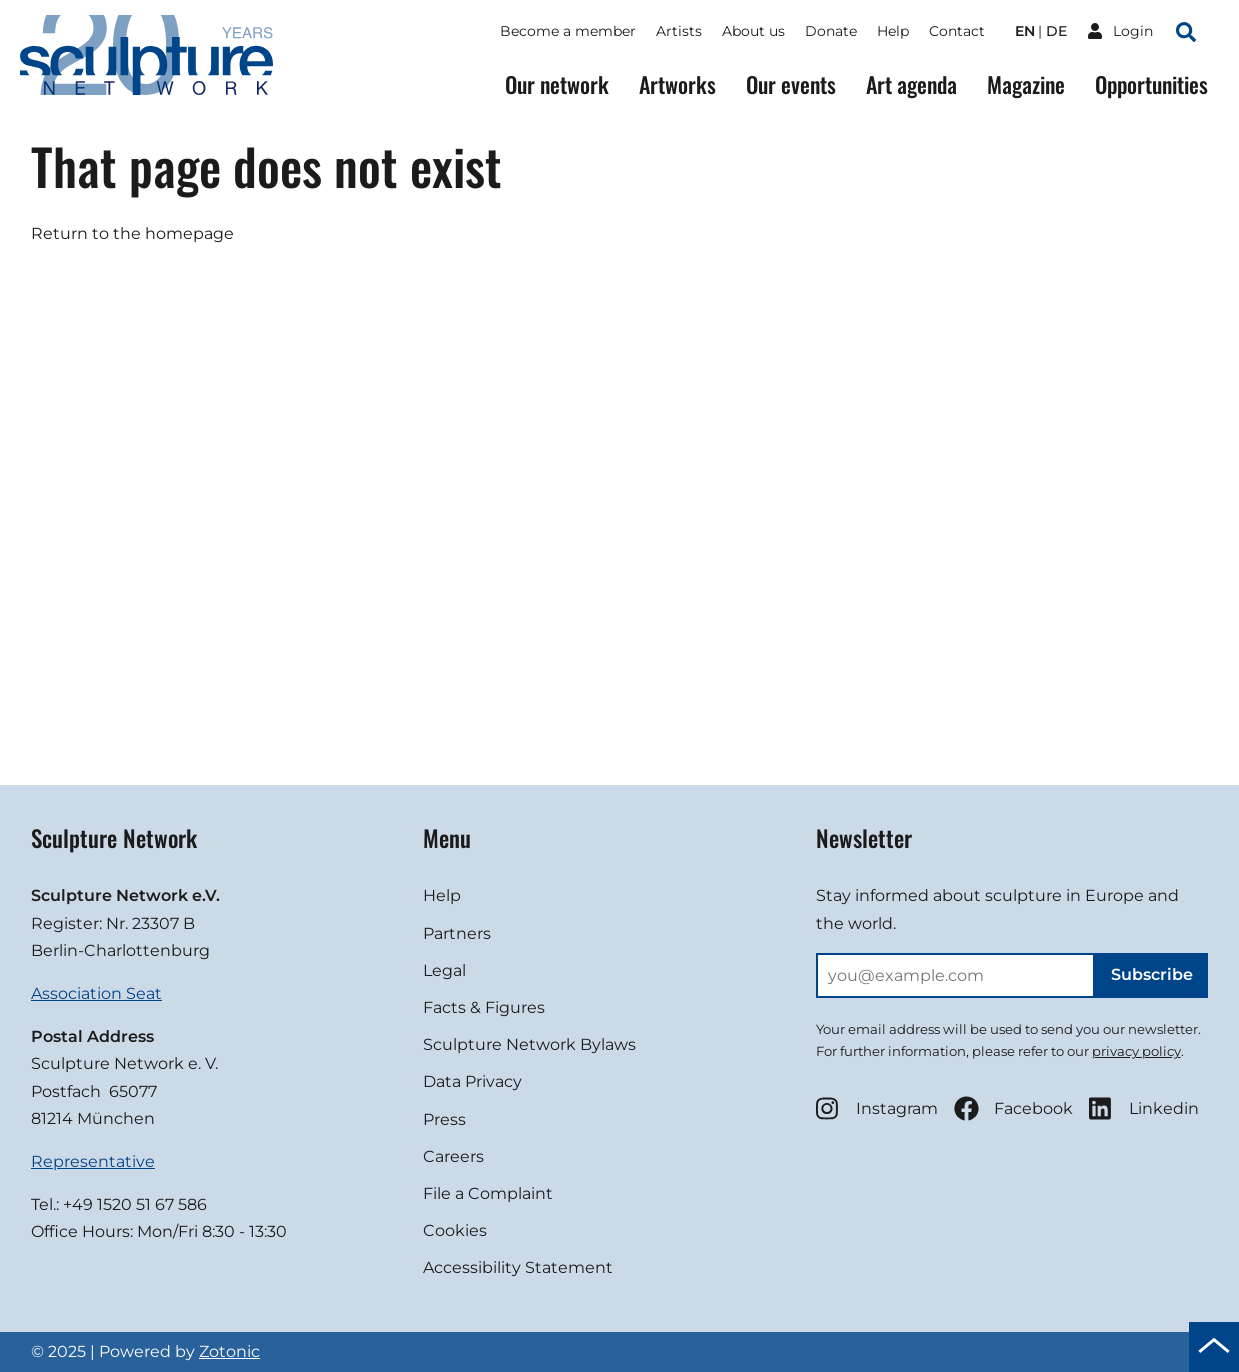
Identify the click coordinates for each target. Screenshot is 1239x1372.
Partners (457, 933)
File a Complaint (488, 1193)
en (1025, 31)
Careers (453, 1156)
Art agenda (911, 84)
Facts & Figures (484, 1007)
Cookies (455, 1230)
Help (893, 31)
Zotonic (229, 1351)
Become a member (568, 31)
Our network (557, 84)
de (1056, 31)
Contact (957, 31)
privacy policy (1136, 1051)
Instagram (877, 1108)
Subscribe (1152, 974)
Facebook (1013, 1108)
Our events (791, 84)
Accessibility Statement (518, 1267)
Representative (93, 1161)
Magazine (1026, 84)
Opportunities (1151, 84)
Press (444, 1119)
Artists (679, 31)
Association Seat (96, 993)
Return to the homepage (132, 233)
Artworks (677, 84)
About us (753, 31)
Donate (831, 31)
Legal (444, 970)
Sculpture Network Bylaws (529, 1044)
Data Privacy (472, 1081)
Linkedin (1144, 1108)
